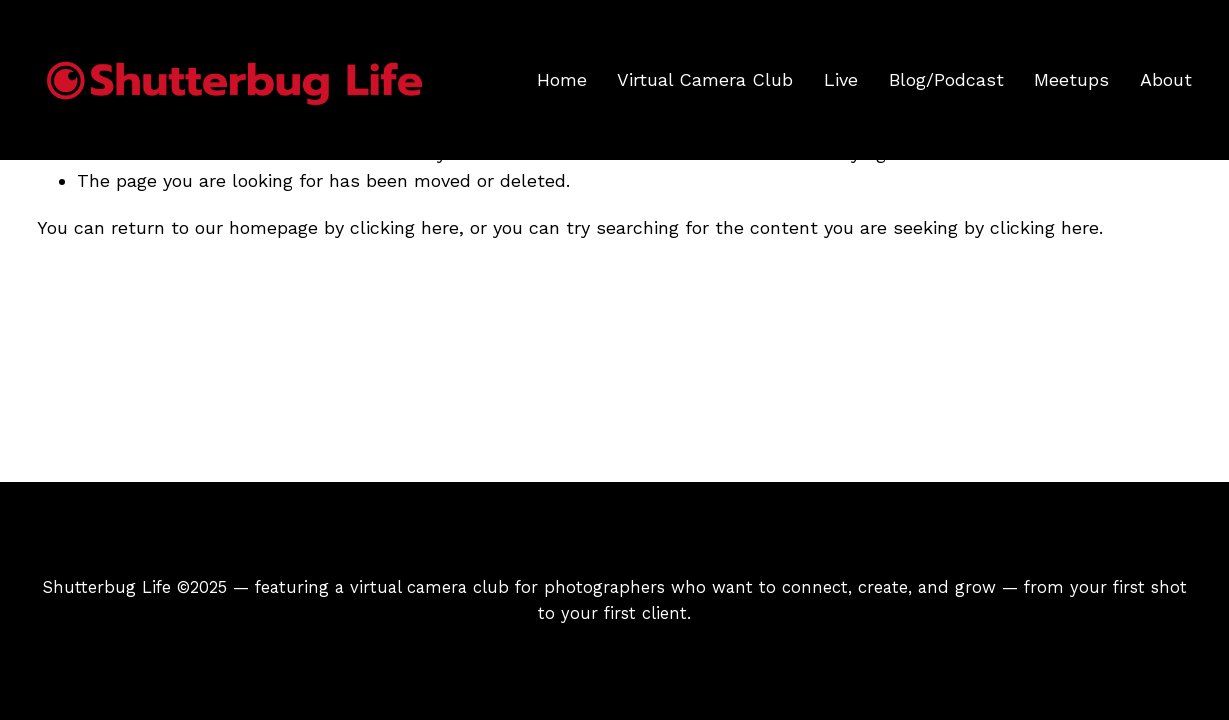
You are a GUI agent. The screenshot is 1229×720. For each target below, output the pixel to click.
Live (841, 79)
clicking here (404, 227)
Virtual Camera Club (705, 79)
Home (562, 79)
